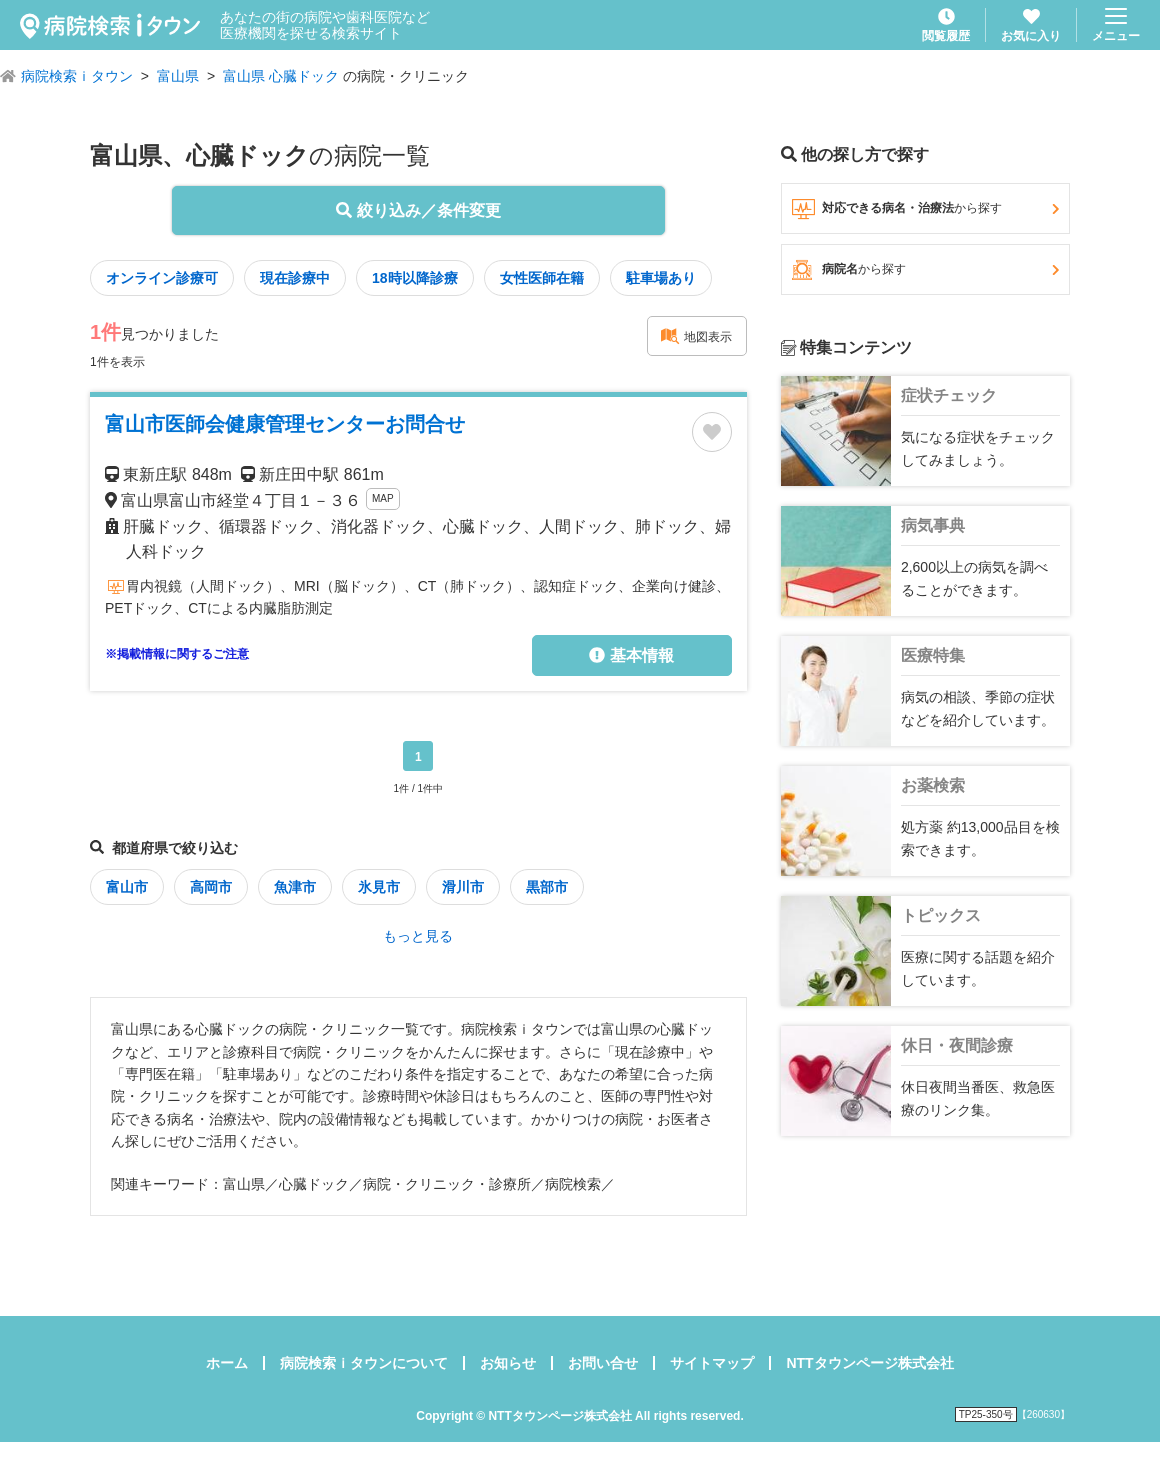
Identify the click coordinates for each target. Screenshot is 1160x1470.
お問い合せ (603, 1363)
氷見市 (379, 887)
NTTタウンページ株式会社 (869, 1363)
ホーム (227, 1363)
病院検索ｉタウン (77, 76)
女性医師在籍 (542, 278)
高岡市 (211, 887)
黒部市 (547, 887)
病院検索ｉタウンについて (364, 1363)
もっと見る (418, 936)
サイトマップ (712, 1363)
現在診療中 (295, 278)
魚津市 (295, 887)
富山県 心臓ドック (281, 76)
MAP (383, 498)
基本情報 (631, 655)
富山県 (178, 76)
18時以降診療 (415, 278)
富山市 (127, 887)
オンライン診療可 (162, 278)
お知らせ (508, 1363)
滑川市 (463, 887)
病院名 (925, 270)
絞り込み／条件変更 (418, 210)
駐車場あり (661, 278)
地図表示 (696, 336)
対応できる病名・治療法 (925, 209)
